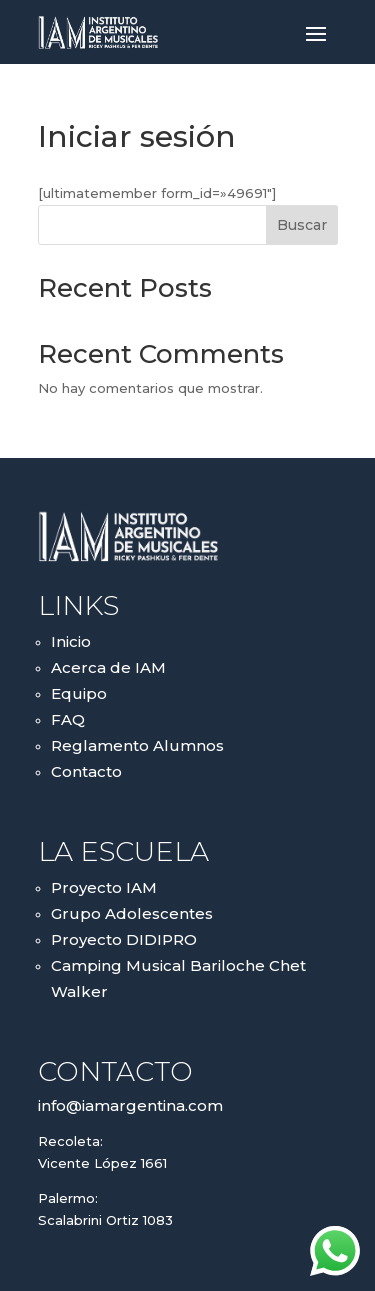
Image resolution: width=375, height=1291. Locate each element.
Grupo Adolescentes (132, 913)
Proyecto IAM (104, 887)
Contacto (86, 771)
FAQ (68, 719)
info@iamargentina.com (130, 1105)
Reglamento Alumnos (137, 745)
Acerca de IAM (108, 667)
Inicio (71, 641)
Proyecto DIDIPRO (124, 939)
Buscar (302, 225)
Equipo (79, 693)
